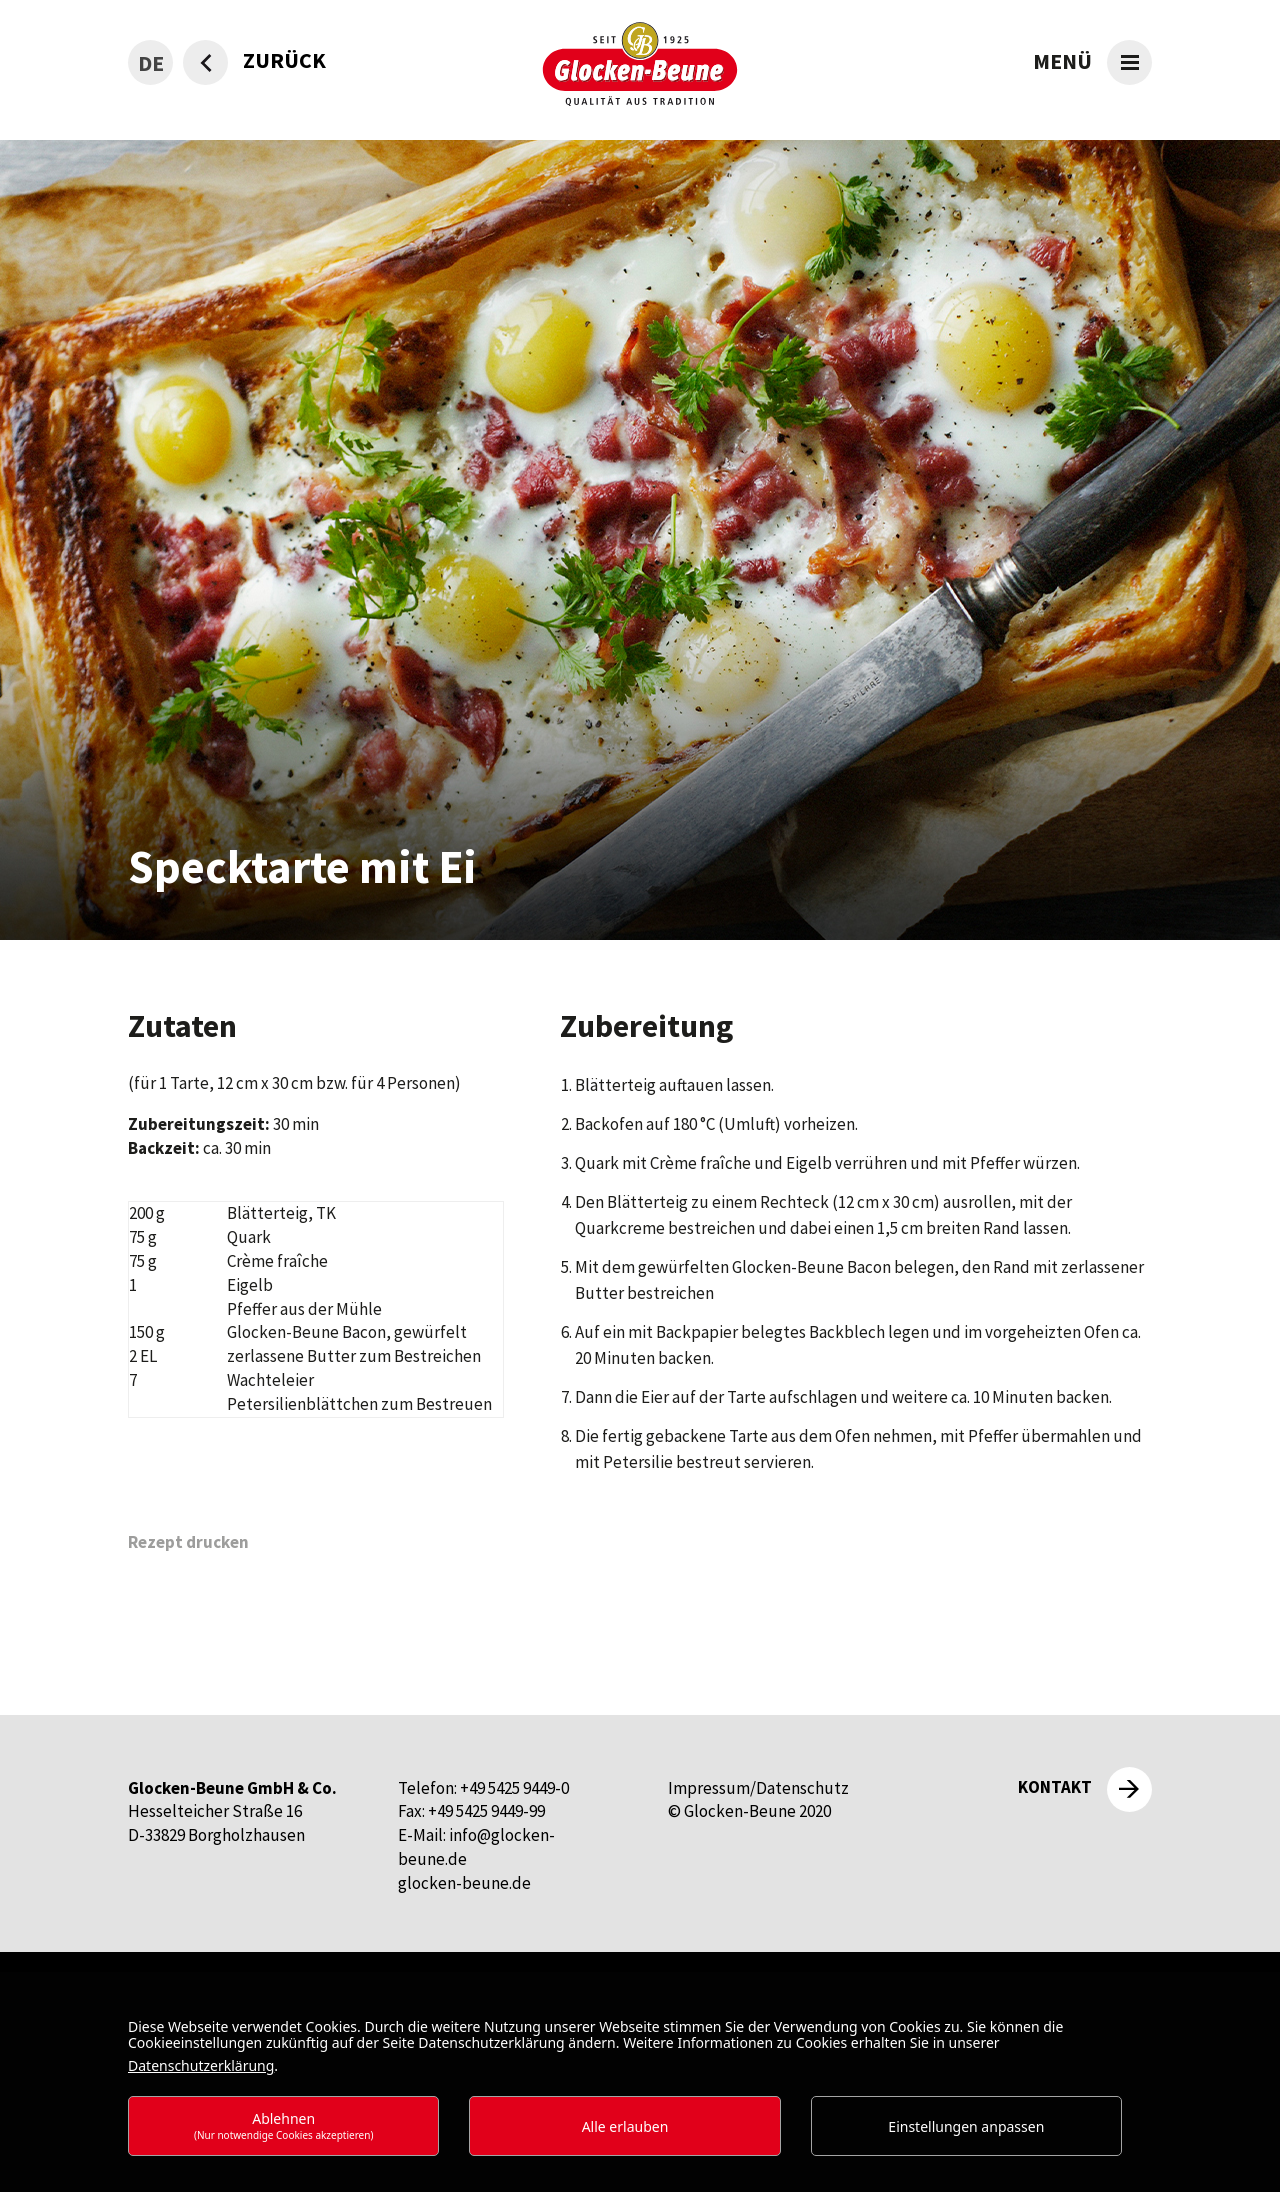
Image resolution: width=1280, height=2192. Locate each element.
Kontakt (1055, 1787)
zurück (284, 60)
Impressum (709, 1788)
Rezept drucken (188, 1542)
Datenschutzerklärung (201, 2065)
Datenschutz (802, 1788)
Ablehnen (284, 2125)
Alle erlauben (625, 2126)
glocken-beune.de (464, 1883)
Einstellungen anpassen (966, 2126)
